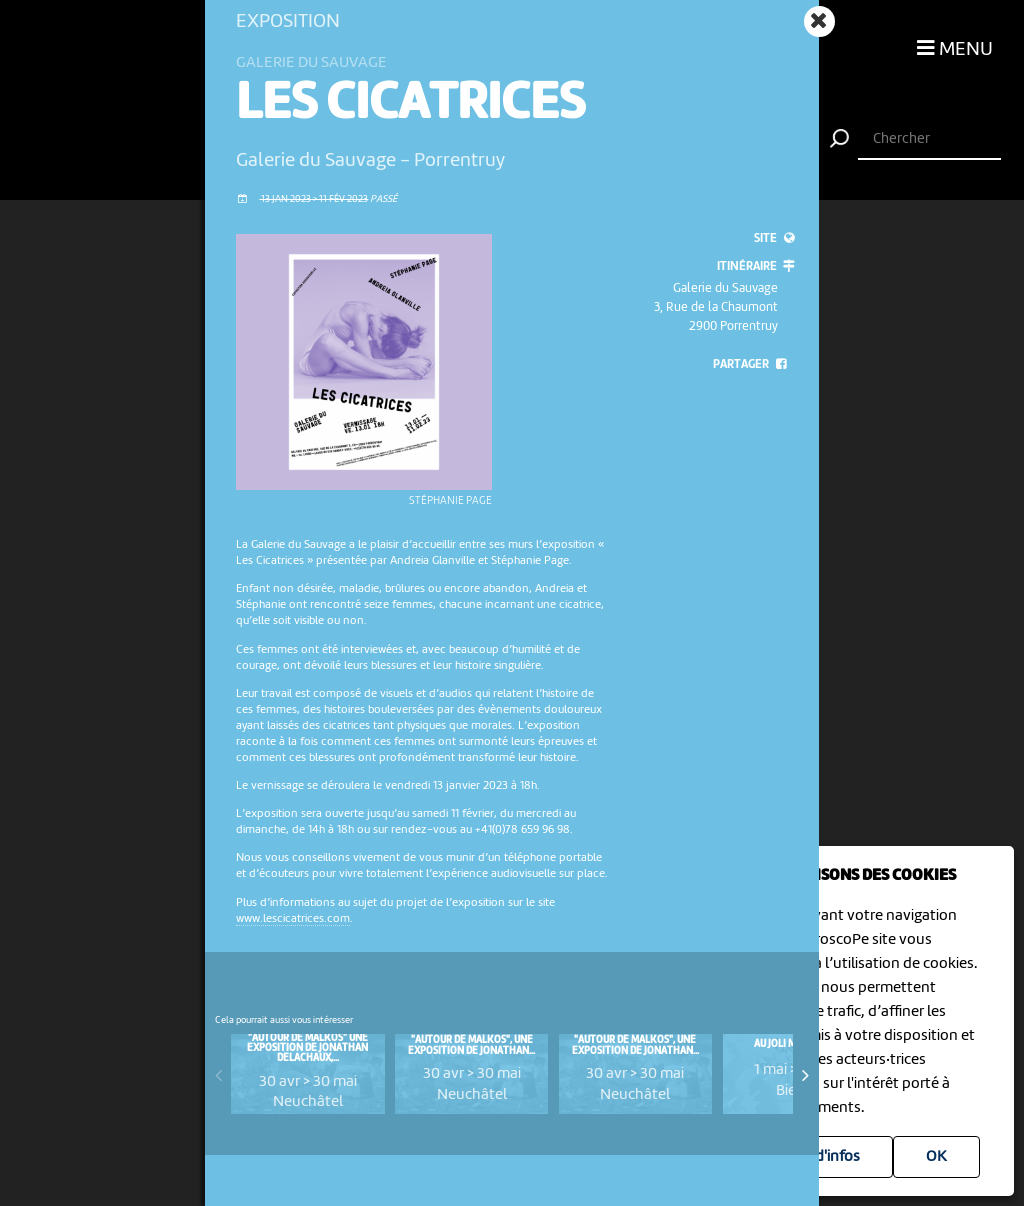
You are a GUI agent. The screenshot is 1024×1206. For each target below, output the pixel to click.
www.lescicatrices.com (293, 919)
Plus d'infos (821, 1157)
